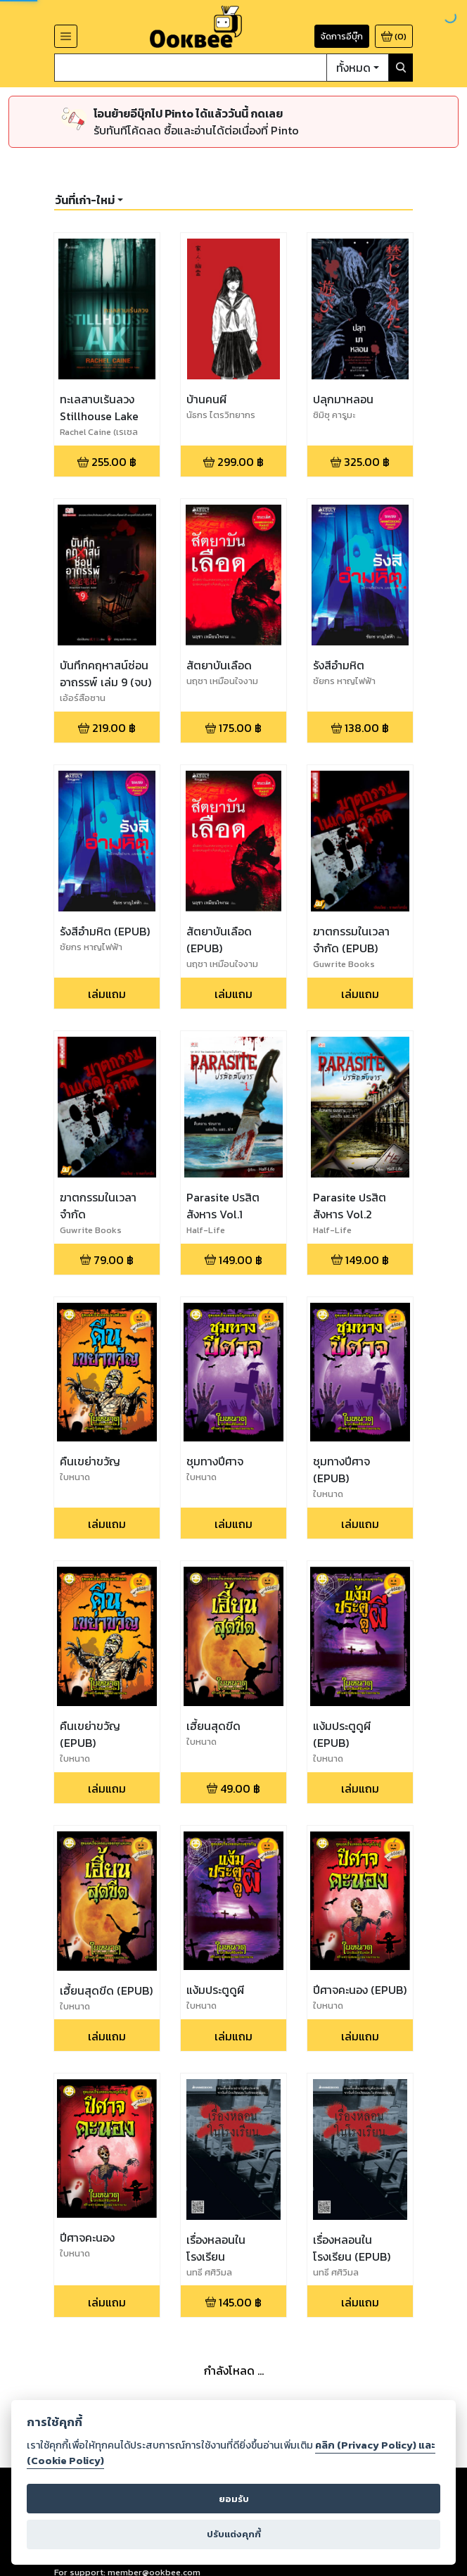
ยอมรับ (234, 2499)
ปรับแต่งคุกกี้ (234, 2534)
